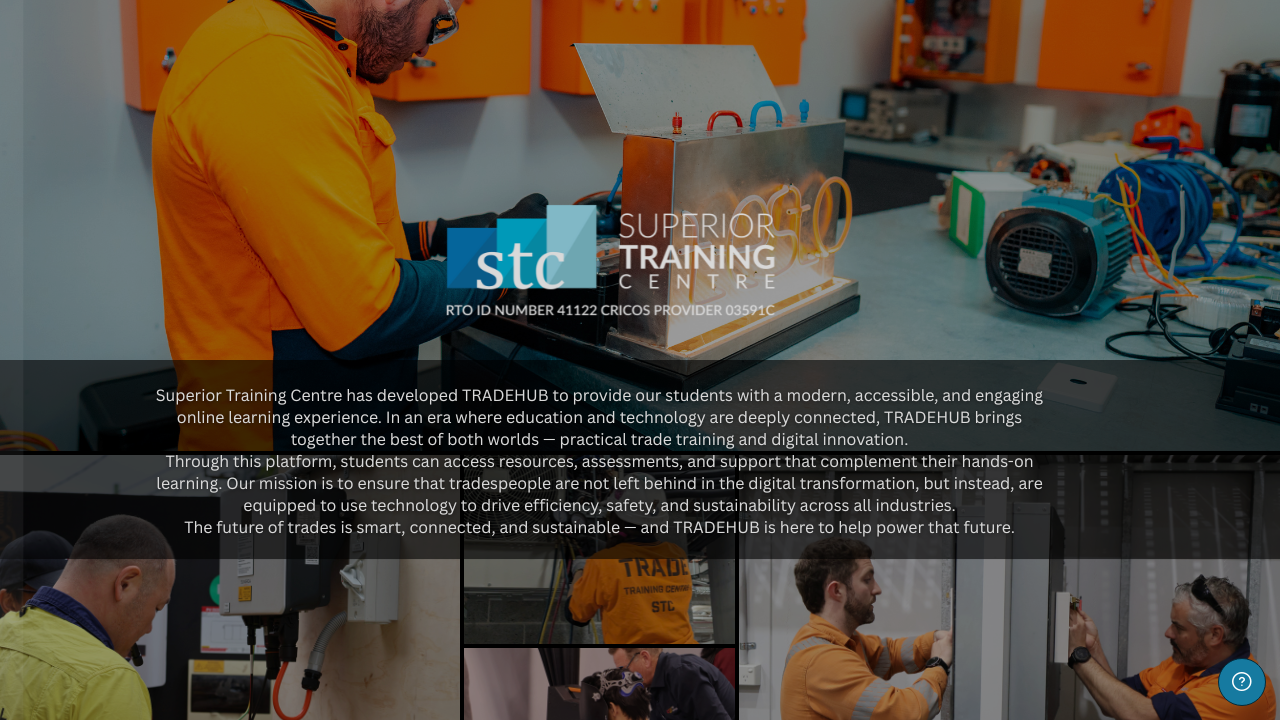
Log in (211, 655)
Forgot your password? (316, 598)
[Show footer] (1242, 682)
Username (69, 399)
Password (68, 501)
